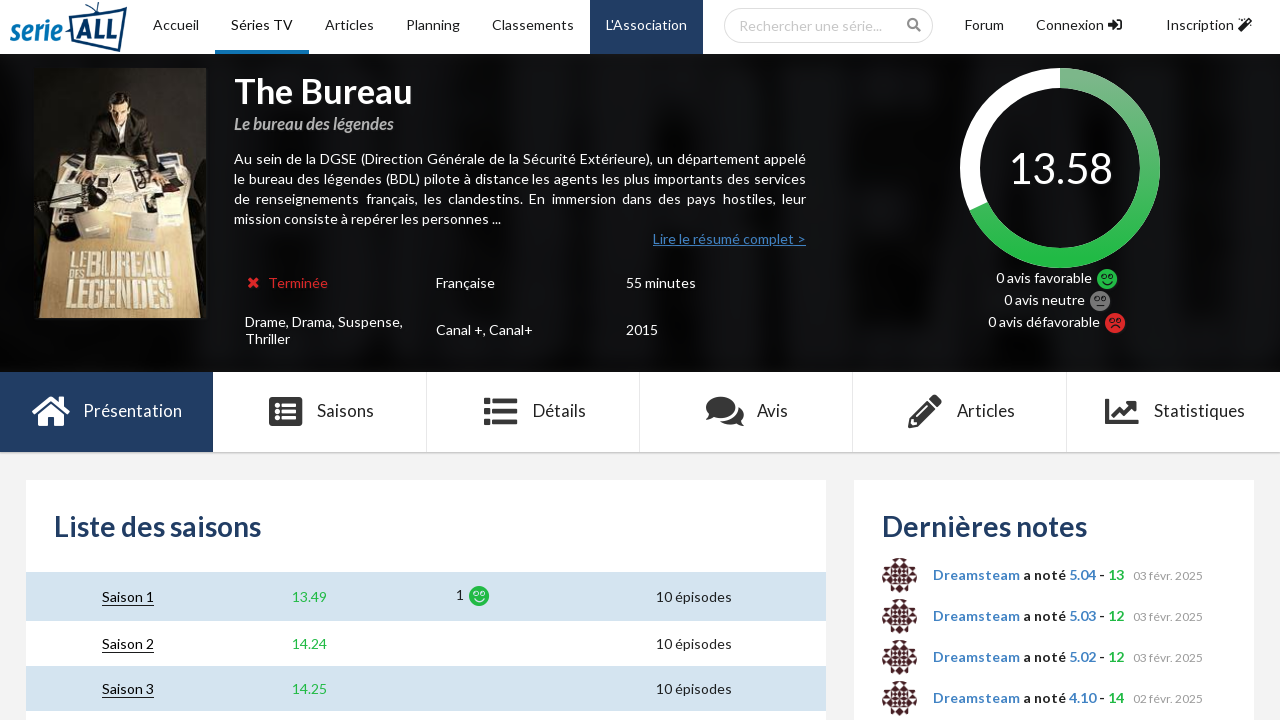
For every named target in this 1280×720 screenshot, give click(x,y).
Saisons (320, 412)
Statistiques (1173, 412)
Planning (433, 24)
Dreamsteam (976, 574)
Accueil (176, 24)
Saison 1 (128, 596)
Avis (746, 412)
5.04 (1082, 574)
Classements (533, 24)
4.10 (1082, 697)
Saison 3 (128, 688)
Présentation (106, 412)
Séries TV (262, 24)
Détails (533, 412)
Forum (984, 24)
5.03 (1082, 615)
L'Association (646, 24)
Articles (349, 24)
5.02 (1082, 656)
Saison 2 (128, 643)
